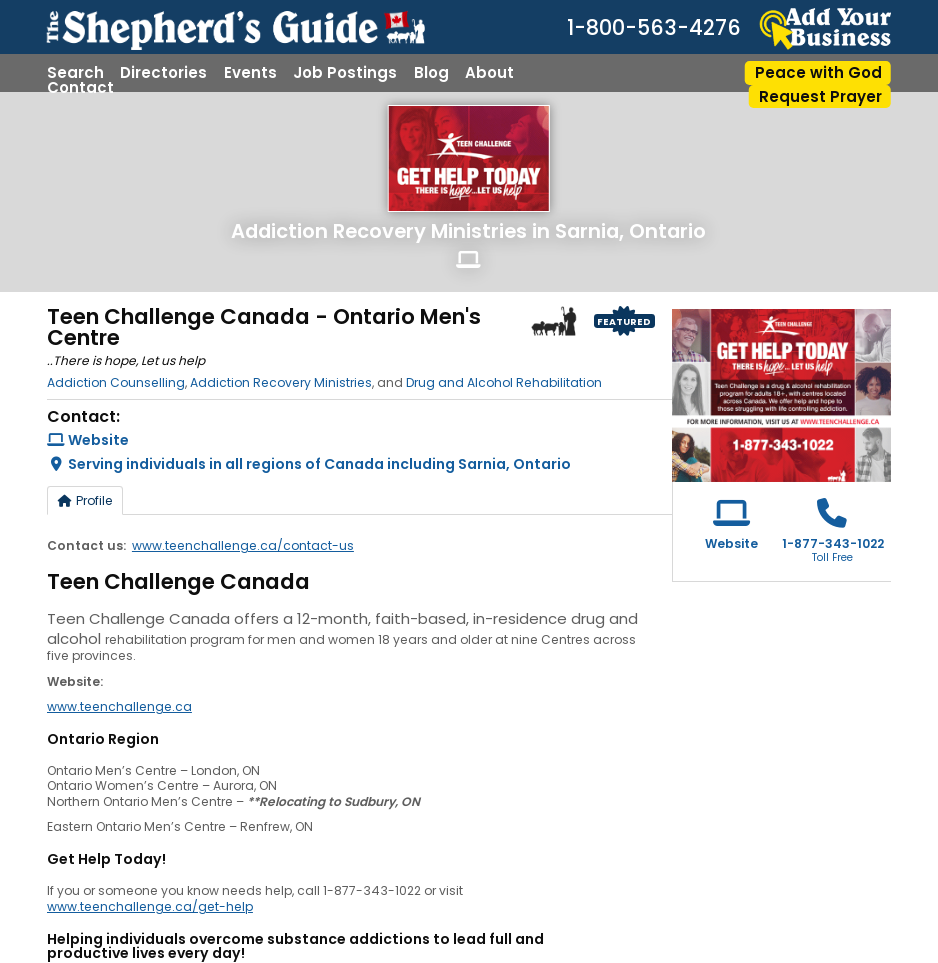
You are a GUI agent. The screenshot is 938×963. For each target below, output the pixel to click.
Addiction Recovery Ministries (379, 231)
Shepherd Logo (554, 321)
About (489, 72)
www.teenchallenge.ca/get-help (150, 906)
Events (250, 72)
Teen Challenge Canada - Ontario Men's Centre (264, 327)
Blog (431, 72)
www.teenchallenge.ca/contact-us (243, 545)
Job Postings (345, 72)
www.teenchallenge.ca (119, 706)
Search (75, 72)
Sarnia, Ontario (630, 231)
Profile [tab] (85, 500)
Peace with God (818, 72)
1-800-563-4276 (654, 28)
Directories (163, 72)
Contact (80, 87)
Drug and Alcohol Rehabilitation (504, 382)
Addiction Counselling (116, 382)
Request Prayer (820, 96)
